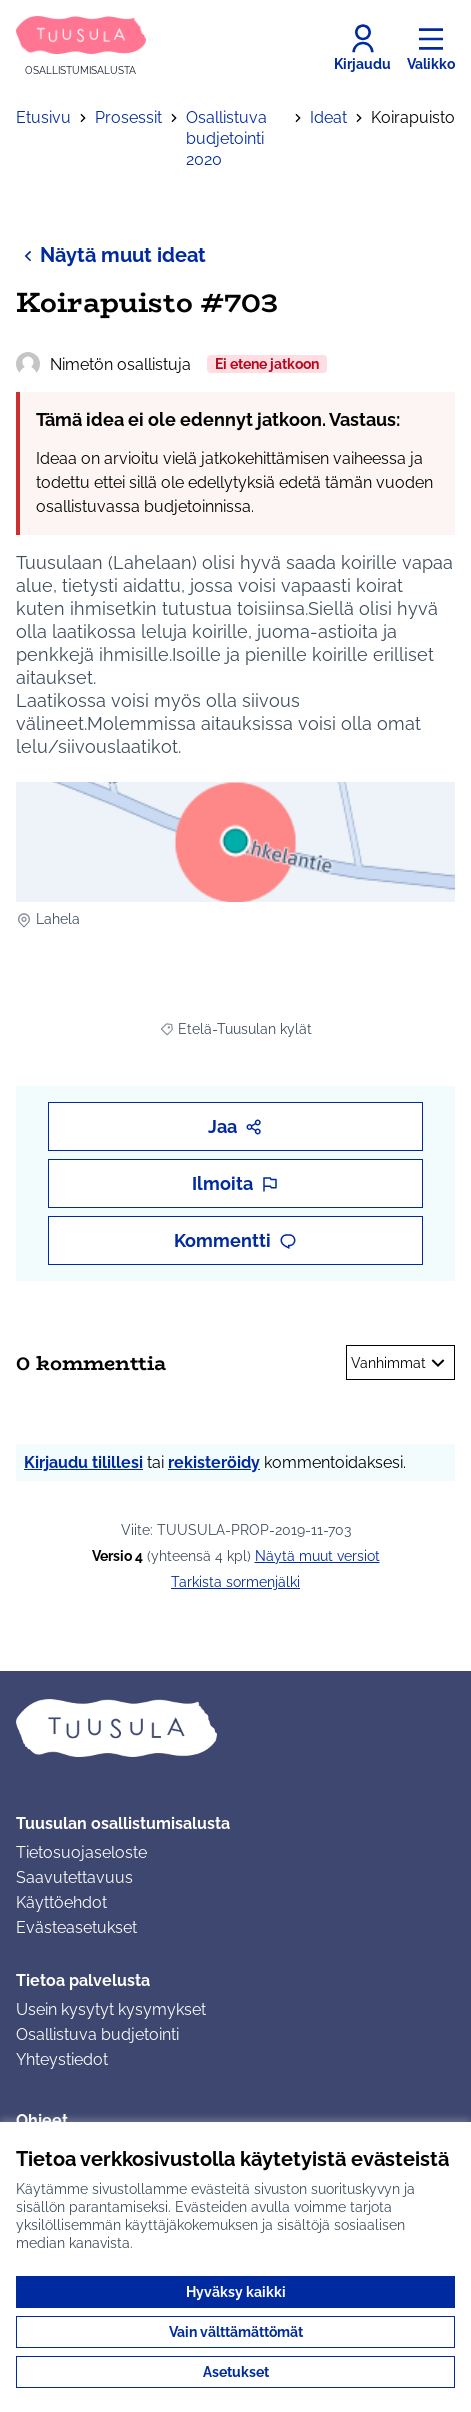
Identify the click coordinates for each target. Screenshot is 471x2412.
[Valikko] (431, 48)
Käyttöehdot (61, 1902)
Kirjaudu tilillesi (83, 1462)
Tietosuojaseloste (81, 1852)
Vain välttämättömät (236, 2332)
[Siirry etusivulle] (81, 47)
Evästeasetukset (76, 1927)
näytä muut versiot (317, 1556)
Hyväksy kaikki (236, 2292)
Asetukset (236, 2372)
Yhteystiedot (62, 2059)
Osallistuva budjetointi (97, 2034)
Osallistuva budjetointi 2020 (226, 138)
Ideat (328, 117)
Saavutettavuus (74, 1877)
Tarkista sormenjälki (235, 1582)
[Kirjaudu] (362, 48)
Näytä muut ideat (111, 254)
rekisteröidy (214, 1462)
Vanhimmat (400, 1363)
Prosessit (128, 117)
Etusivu (43, 117)
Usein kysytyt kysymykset (111, 2009)
